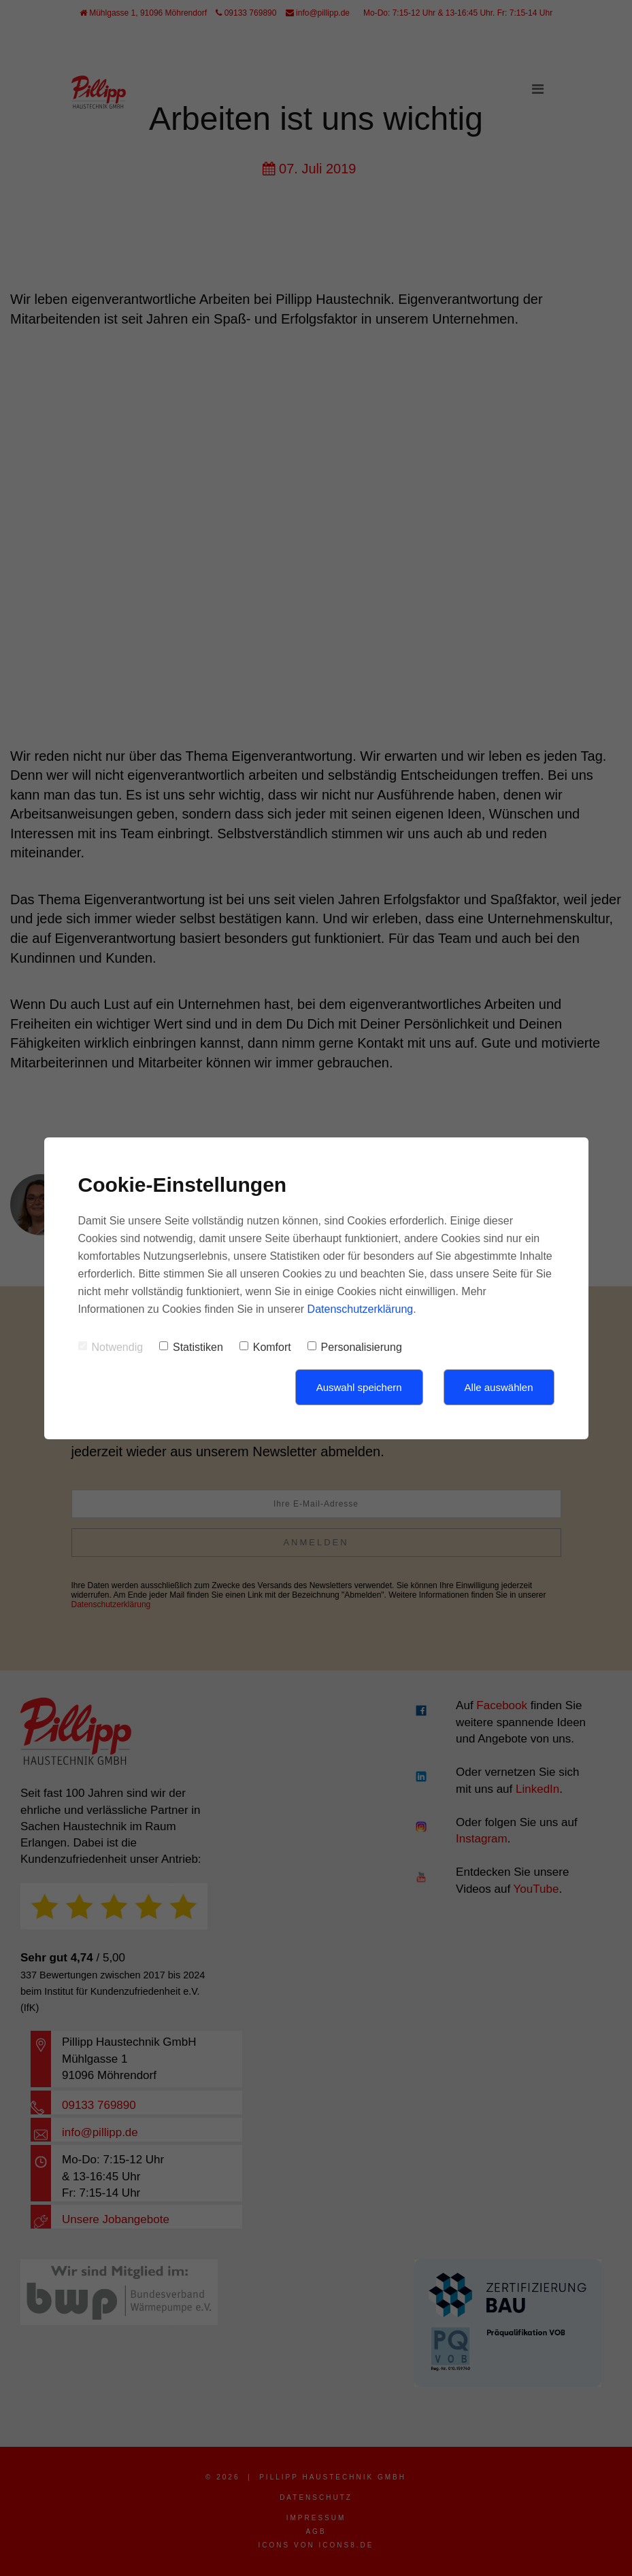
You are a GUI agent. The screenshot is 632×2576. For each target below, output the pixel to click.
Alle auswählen (499, 1387)
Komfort (265, 1347)
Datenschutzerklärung (360, 1309)
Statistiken (191, 1347)
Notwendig (111, 1347)
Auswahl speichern (359, 1387)
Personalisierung (354, 1347)
